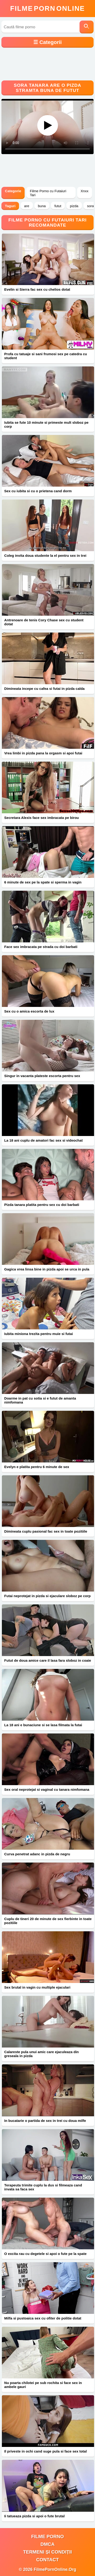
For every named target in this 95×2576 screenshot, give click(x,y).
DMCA (48, 2544)
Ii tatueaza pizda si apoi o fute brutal (34, 2516)
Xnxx (84, 191)
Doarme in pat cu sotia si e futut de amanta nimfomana (40, 1400)
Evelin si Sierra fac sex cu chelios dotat (37, 289)
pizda (74, 206)
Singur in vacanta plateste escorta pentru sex (42, 1076)
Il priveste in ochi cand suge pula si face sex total (45, 2451)
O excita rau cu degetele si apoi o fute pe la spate (45, 2254)
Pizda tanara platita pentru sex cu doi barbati (41, 1205)
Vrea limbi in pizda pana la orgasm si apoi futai (43, 753)
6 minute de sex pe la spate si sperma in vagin (42, 882)
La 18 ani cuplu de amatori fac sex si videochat (43, 1140)
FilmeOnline (47, 8)
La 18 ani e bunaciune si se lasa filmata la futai (43, 1725)
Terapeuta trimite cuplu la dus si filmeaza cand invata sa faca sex (43, 2187)
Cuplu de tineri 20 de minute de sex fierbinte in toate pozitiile (48, 1921)
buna (42, 206)
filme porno (47, 2536)
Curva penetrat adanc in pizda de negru (37, 1854)
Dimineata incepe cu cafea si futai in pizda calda (44, 689)
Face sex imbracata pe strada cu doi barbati (40, 947)
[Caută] (87, 27)
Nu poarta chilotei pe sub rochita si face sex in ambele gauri (43, 2385)
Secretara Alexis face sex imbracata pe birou (41, 818)
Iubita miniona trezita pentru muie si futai (38, 1334)
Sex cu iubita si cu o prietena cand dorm (38, 491)
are (26, 206)
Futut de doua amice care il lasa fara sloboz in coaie (47, 1660)
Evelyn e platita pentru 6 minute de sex (36, 1467)
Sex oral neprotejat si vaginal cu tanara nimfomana (46, 1789)
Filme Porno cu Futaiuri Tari (48, 193)
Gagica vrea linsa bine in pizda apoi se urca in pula (46, 1269)
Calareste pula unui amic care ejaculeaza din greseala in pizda (41, 2054)
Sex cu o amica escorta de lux (29, 1011)
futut (57, 206)
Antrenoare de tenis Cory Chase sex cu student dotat (44, 622)
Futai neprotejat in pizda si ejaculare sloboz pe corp (47, 1596)
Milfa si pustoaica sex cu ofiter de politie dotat (42, 2318)
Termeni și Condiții (47, 2551)
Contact (47, 2559)
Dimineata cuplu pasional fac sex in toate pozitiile (45, 1531)
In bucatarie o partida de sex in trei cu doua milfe (45, 2121)
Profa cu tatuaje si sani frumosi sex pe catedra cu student (45, 356)
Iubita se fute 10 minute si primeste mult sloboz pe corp (46, 424)
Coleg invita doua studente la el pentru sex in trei (45, 555)
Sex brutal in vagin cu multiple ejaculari (37, 1987)
